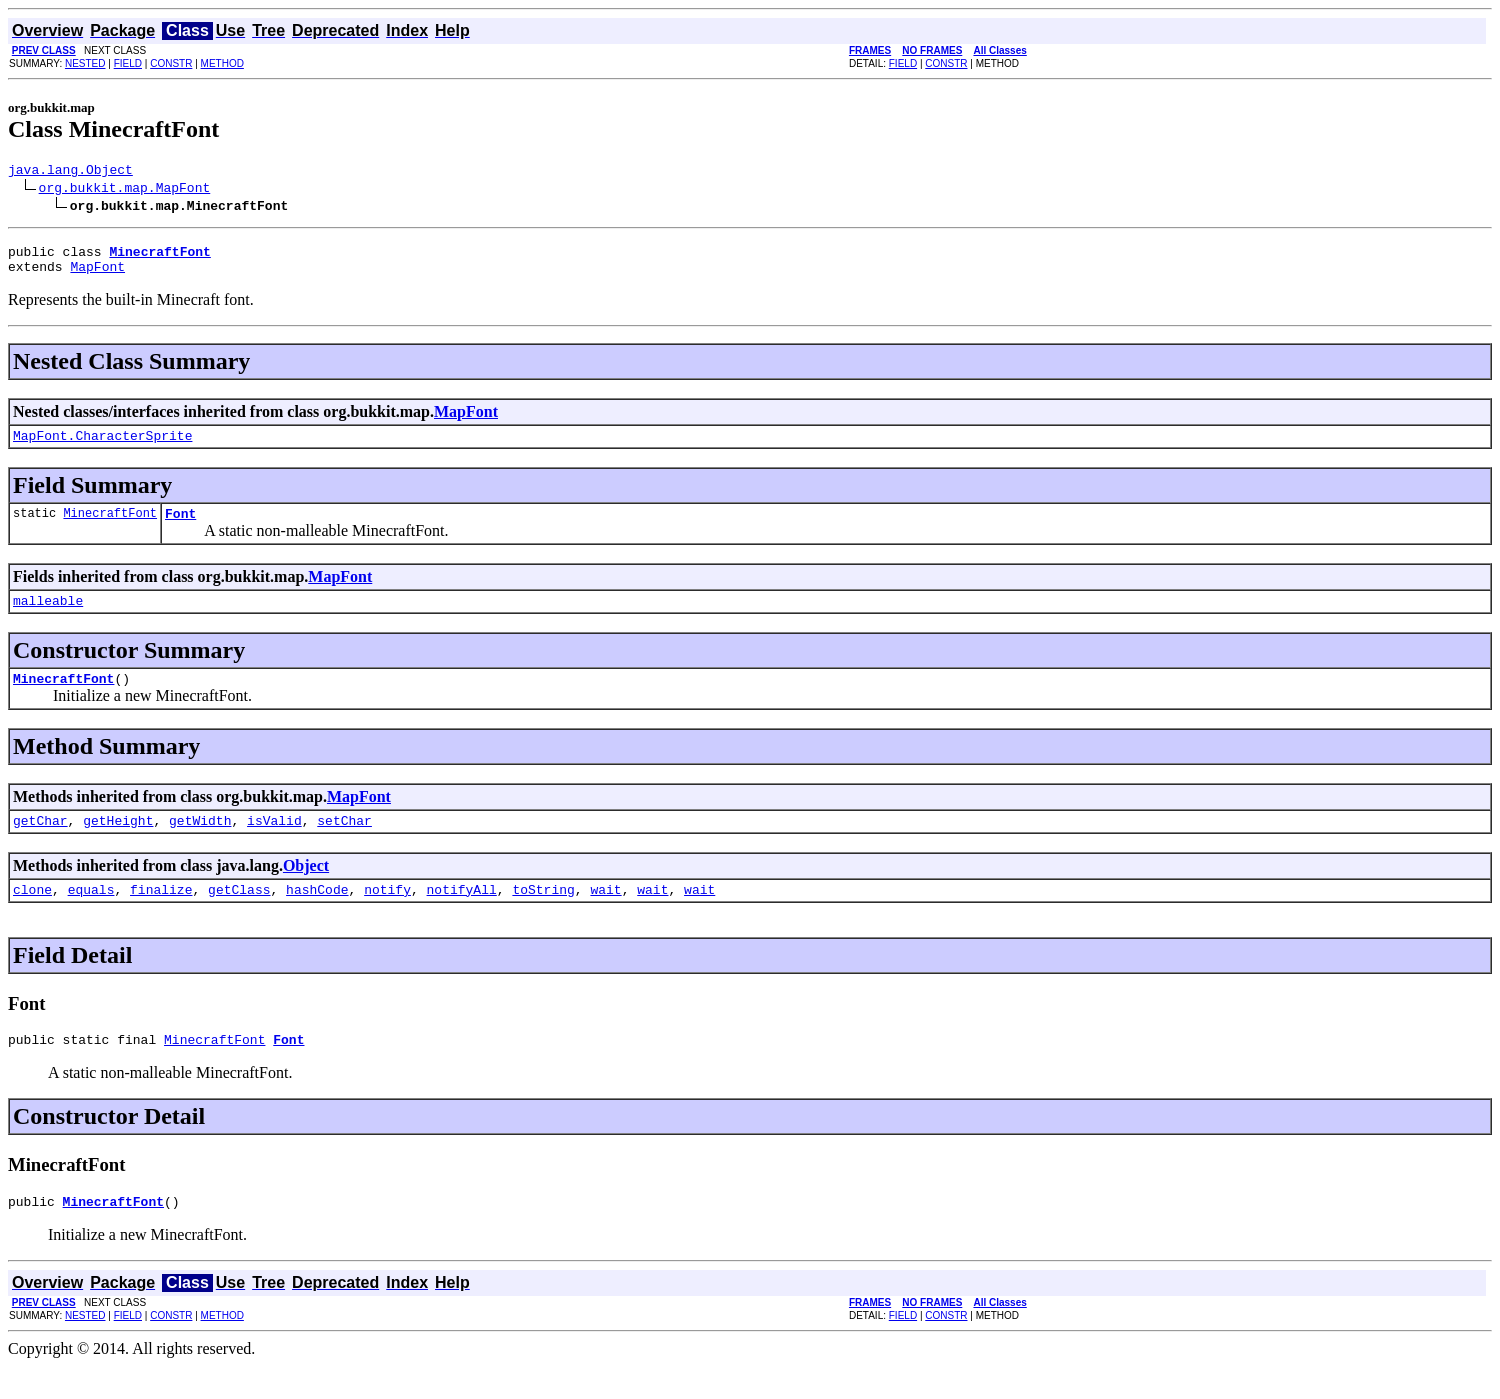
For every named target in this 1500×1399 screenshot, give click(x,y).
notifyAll (462, 916)
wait (605, 916)
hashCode (317, 916)
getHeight (118, 844)
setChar (344, 844)
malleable (48, 618)
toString (543, 916)
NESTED (85, 63)
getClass (239, 916)
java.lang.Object (70, 172)
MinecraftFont (110, 527)
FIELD (128, 63)
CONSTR (171, 63)
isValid (274, 844)
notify (387, 916)
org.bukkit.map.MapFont (125, 190)
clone (32, 916)
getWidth (200, 844)
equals (91, 916)
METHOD (222, 63)
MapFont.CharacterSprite (102, 447)
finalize (161, 916)
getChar (40, 844)
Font (180, 528)
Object (306, 889)
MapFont (97, 275)
